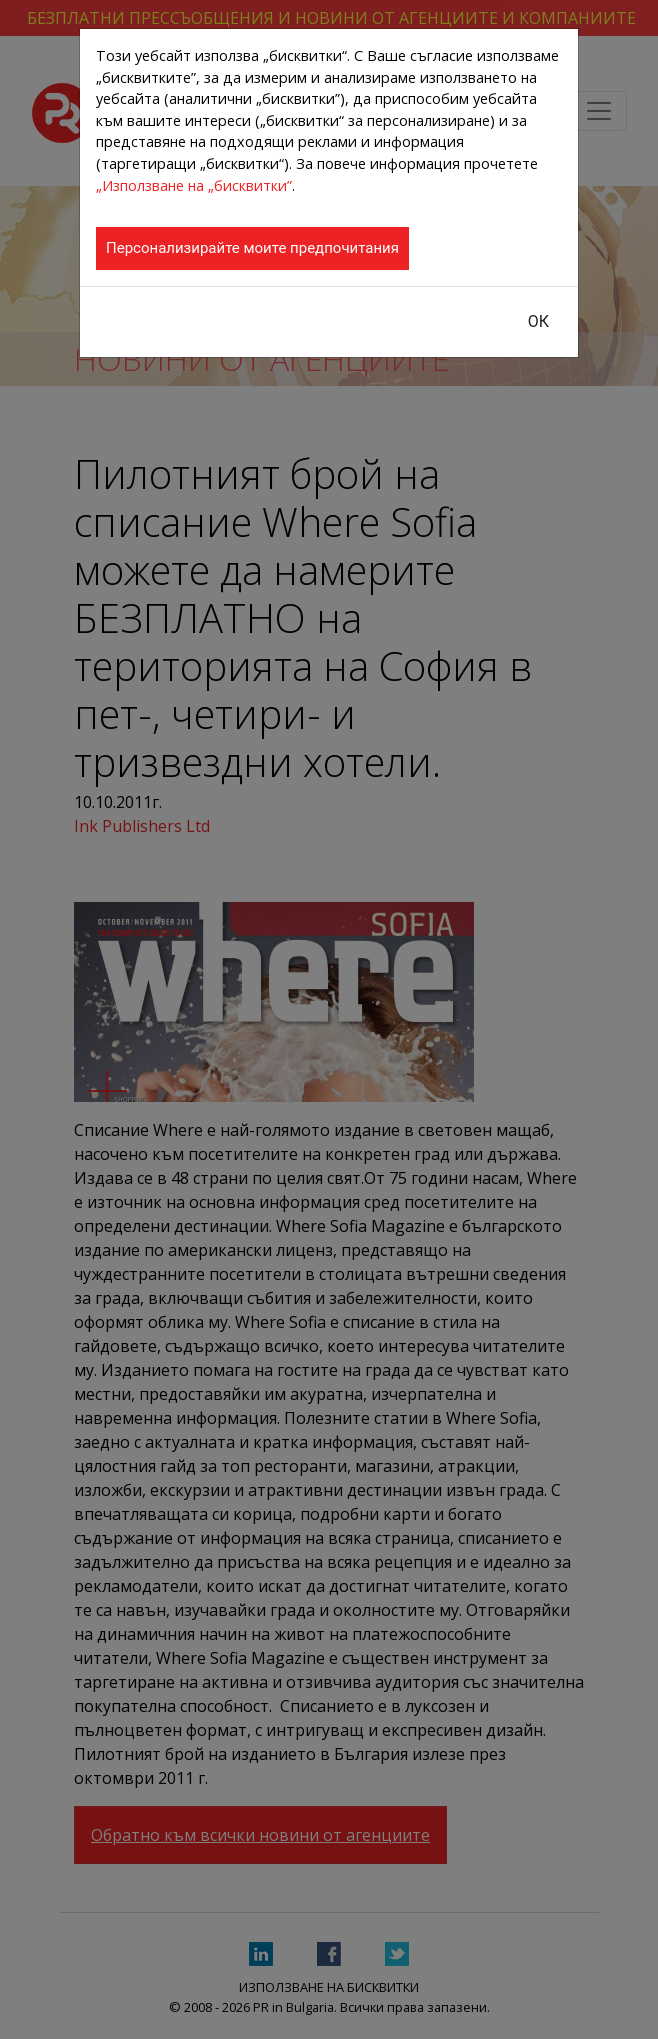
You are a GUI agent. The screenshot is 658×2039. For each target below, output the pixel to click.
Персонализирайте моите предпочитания (252, 248)
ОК (538, 321)
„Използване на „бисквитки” (194, 185)
